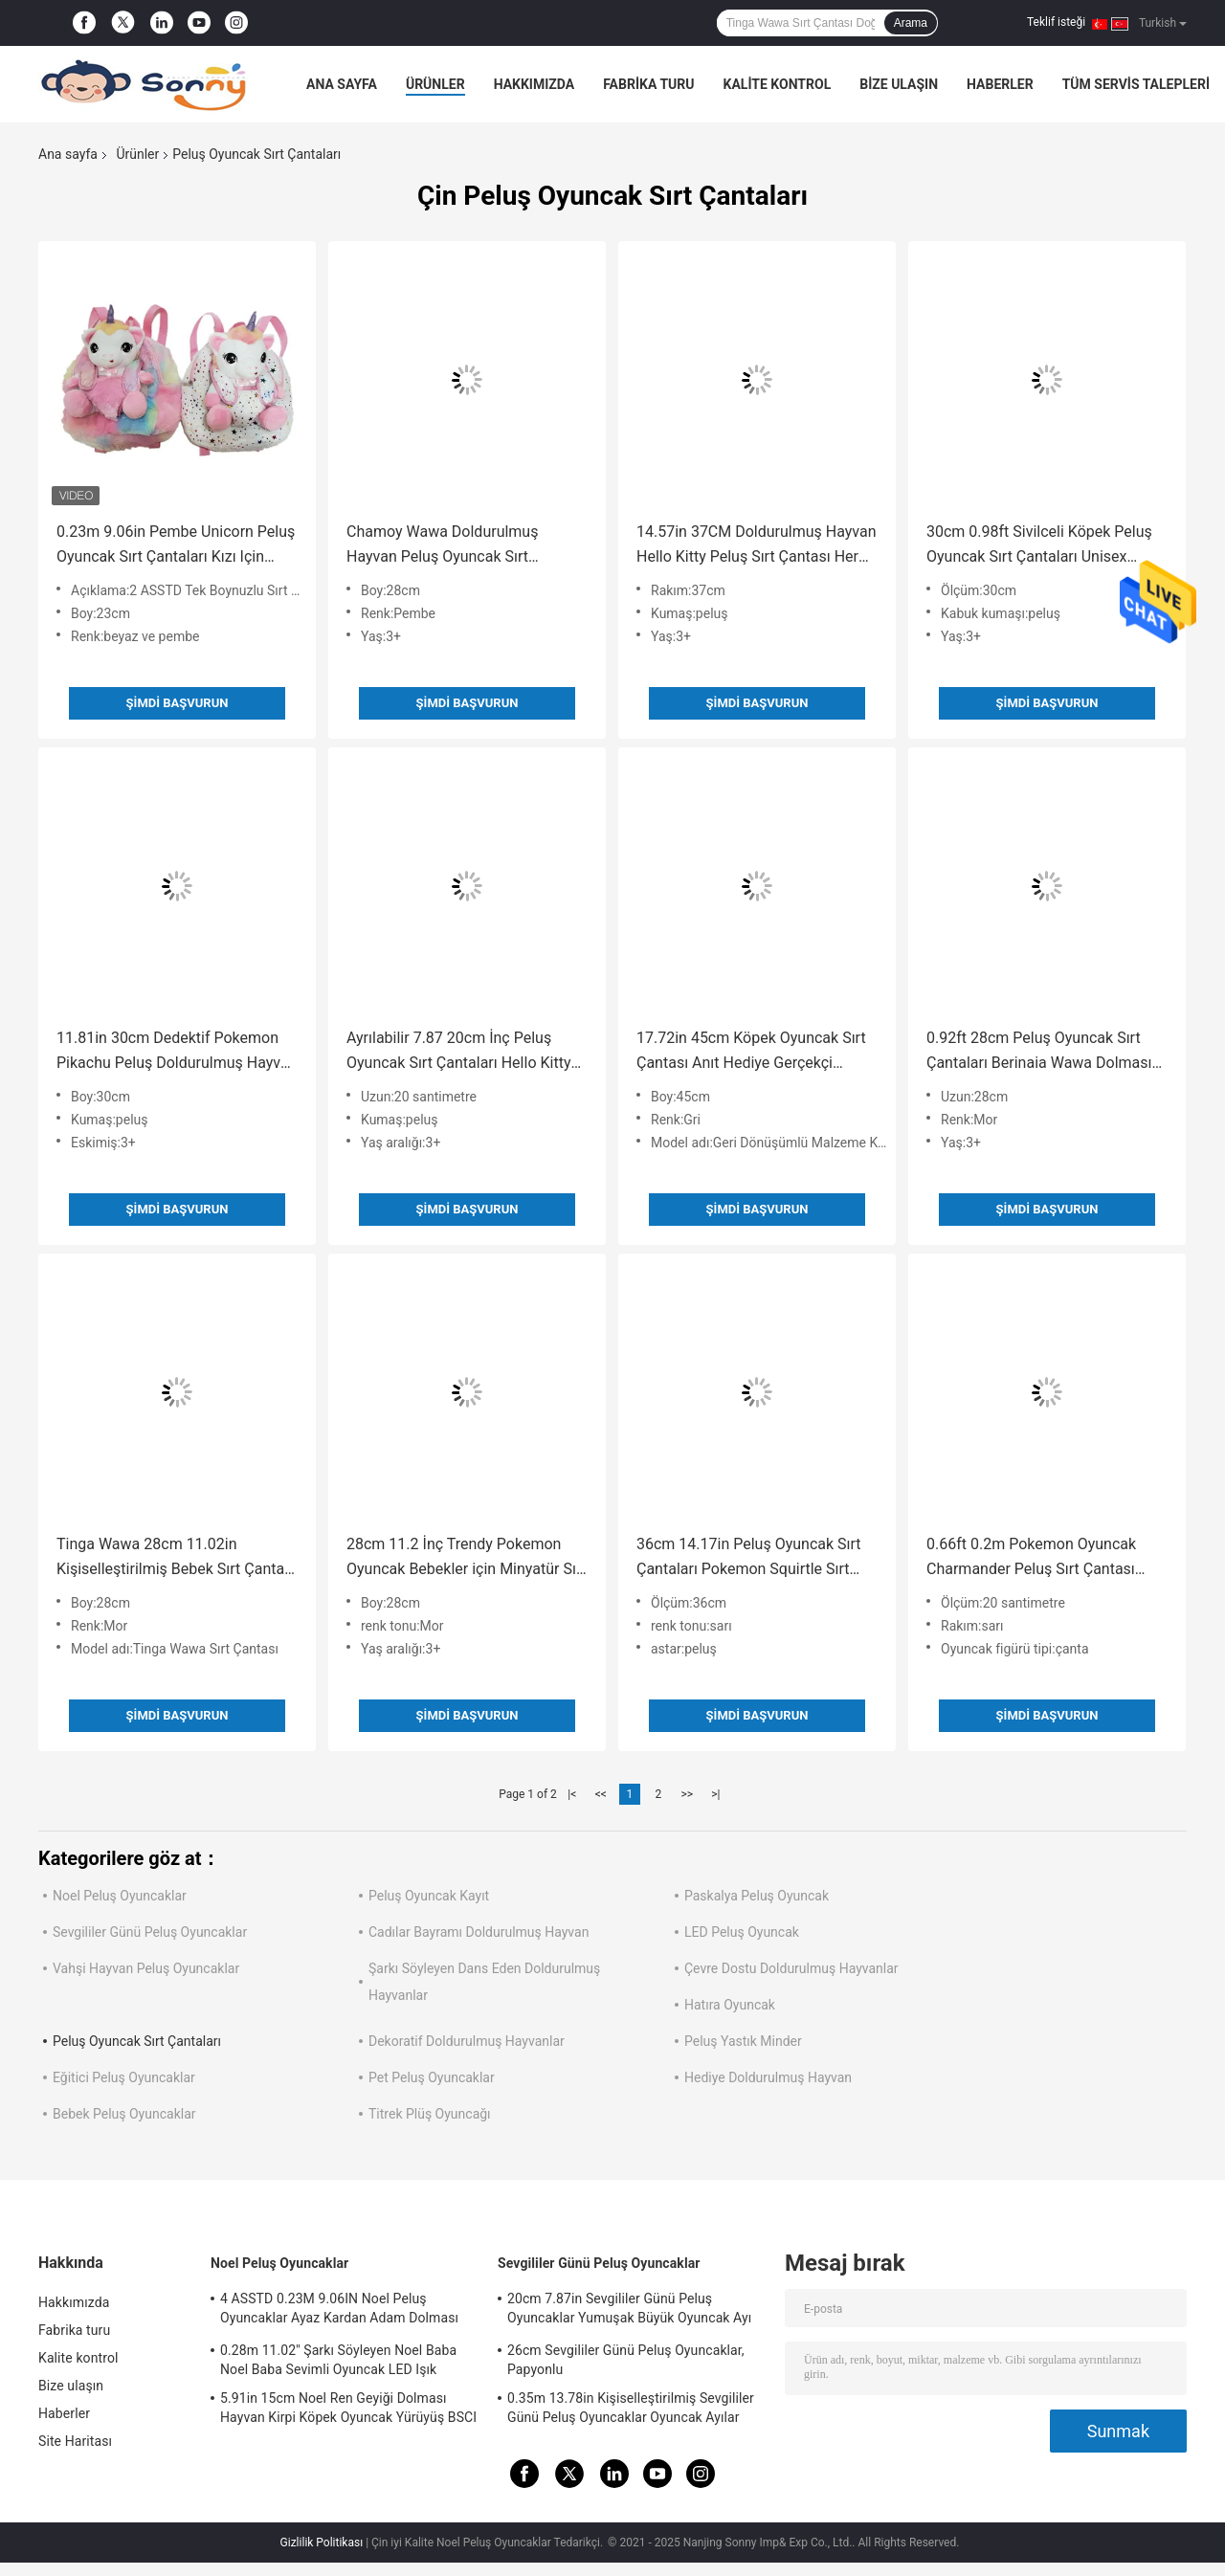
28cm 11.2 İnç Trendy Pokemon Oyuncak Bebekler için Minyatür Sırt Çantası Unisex (466, 1558)
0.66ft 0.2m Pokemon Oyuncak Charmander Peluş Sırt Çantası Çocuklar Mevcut (1031, 1558)
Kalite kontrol (778, 84)
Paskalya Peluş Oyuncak (756, 1895)
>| (715, 1794)
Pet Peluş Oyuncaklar (431, 2077)
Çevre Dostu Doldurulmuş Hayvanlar (791, 1968)
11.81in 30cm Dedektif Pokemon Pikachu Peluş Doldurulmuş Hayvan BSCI (177, 1052)
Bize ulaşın (898, 84)
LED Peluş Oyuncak (741, 1932)
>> (686, 1794)
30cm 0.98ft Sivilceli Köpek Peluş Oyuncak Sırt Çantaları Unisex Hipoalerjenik (1039, 545)
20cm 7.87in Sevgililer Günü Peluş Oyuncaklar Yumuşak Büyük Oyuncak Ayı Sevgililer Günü (629, 2311)
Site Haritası (75, 2441)
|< (572, 1794)
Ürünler (435, 84)
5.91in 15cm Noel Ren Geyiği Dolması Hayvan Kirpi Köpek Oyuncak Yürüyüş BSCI (348, 2407)
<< (601, 1794)
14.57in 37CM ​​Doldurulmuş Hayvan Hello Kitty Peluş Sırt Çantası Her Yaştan (756, 545)
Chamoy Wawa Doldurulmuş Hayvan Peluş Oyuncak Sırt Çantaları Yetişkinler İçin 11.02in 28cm (455, 545)
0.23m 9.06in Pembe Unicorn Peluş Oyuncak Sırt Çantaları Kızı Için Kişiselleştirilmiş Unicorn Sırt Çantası (175, 545)
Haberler (1000, 84)
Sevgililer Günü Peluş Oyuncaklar (150, 1932)
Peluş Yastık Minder (743, 2041)
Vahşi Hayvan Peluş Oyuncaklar (146, 1968)
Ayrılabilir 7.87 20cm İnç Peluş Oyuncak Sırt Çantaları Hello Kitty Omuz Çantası (458, 1052)
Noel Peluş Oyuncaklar (120, 1895)
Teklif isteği (1056, 22)
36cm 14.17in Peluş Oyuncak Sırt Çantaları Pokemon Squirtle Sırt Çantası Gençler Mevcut (748, 1558)
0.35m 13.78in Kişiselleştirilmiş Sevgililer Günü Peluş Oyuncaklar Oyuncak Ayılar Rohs (630, 2410)
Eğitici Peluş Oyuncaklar (124, 2077)
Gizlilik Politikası (322, 2542)
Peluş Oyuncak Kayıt (428, 1895)
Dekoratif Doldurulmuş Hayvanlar (466, 2041)
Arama (910, 23)
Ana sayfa (341, 84)
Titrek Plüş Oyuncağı (429, 2113)
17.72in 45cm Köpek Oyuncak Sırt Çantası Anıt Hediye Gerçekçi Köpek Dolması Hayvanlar (751, 1052)
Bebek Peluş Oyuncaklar (124, 2113)
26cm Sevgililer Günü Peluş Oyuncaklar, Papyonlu (626, 2360)
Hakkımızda (534, 84)
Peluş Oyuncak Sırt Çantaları (137, 2041)
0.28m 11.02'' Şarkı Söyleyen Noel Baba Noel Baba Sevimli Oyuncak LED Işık (338, 2360)
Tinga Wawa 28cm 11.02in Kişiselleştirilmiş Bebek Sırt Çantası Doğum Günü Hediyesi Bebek (176, 1558)
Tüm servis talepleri (1136, 84)
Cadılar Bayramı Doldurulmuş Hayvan (478, 1932)
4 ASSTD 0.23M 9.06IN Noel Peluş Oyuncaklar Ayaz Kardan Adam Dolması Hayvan (339, 2311)
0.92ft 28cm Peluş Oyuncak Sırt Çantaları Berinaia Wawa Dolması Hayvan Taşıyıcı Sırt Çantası (1039, 1052)
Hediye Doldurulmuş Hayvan (768, 2077)
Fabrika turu (648, 84)
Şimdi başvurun (177, 703)
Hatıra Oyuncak (729, 2004)
